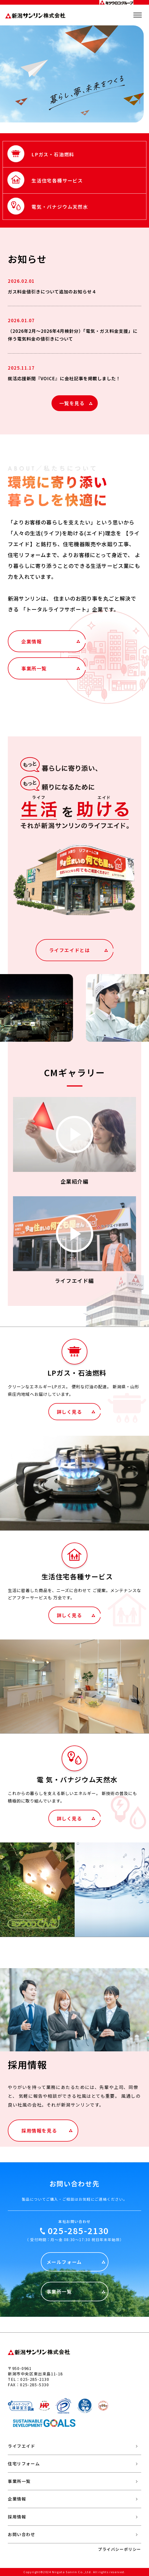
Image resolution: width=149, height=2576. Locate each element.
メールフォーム (64, 2261)
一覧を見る (72, 403)
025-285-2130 (78, 2230)
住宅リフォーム (24, 2463)
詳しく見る (69, 1411)
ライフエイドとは (69, 950)
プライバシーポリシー (119, 2549)
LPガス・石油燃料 (52, 154)
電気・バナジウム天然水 (59, 206)
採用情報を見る (39, 2130)
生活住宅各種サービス (57, 180)
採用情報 (17, 2517)
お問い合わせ (21, 2534)
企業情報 (31, 641)
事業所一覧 (34, 668)
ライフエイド (21, 2446)
